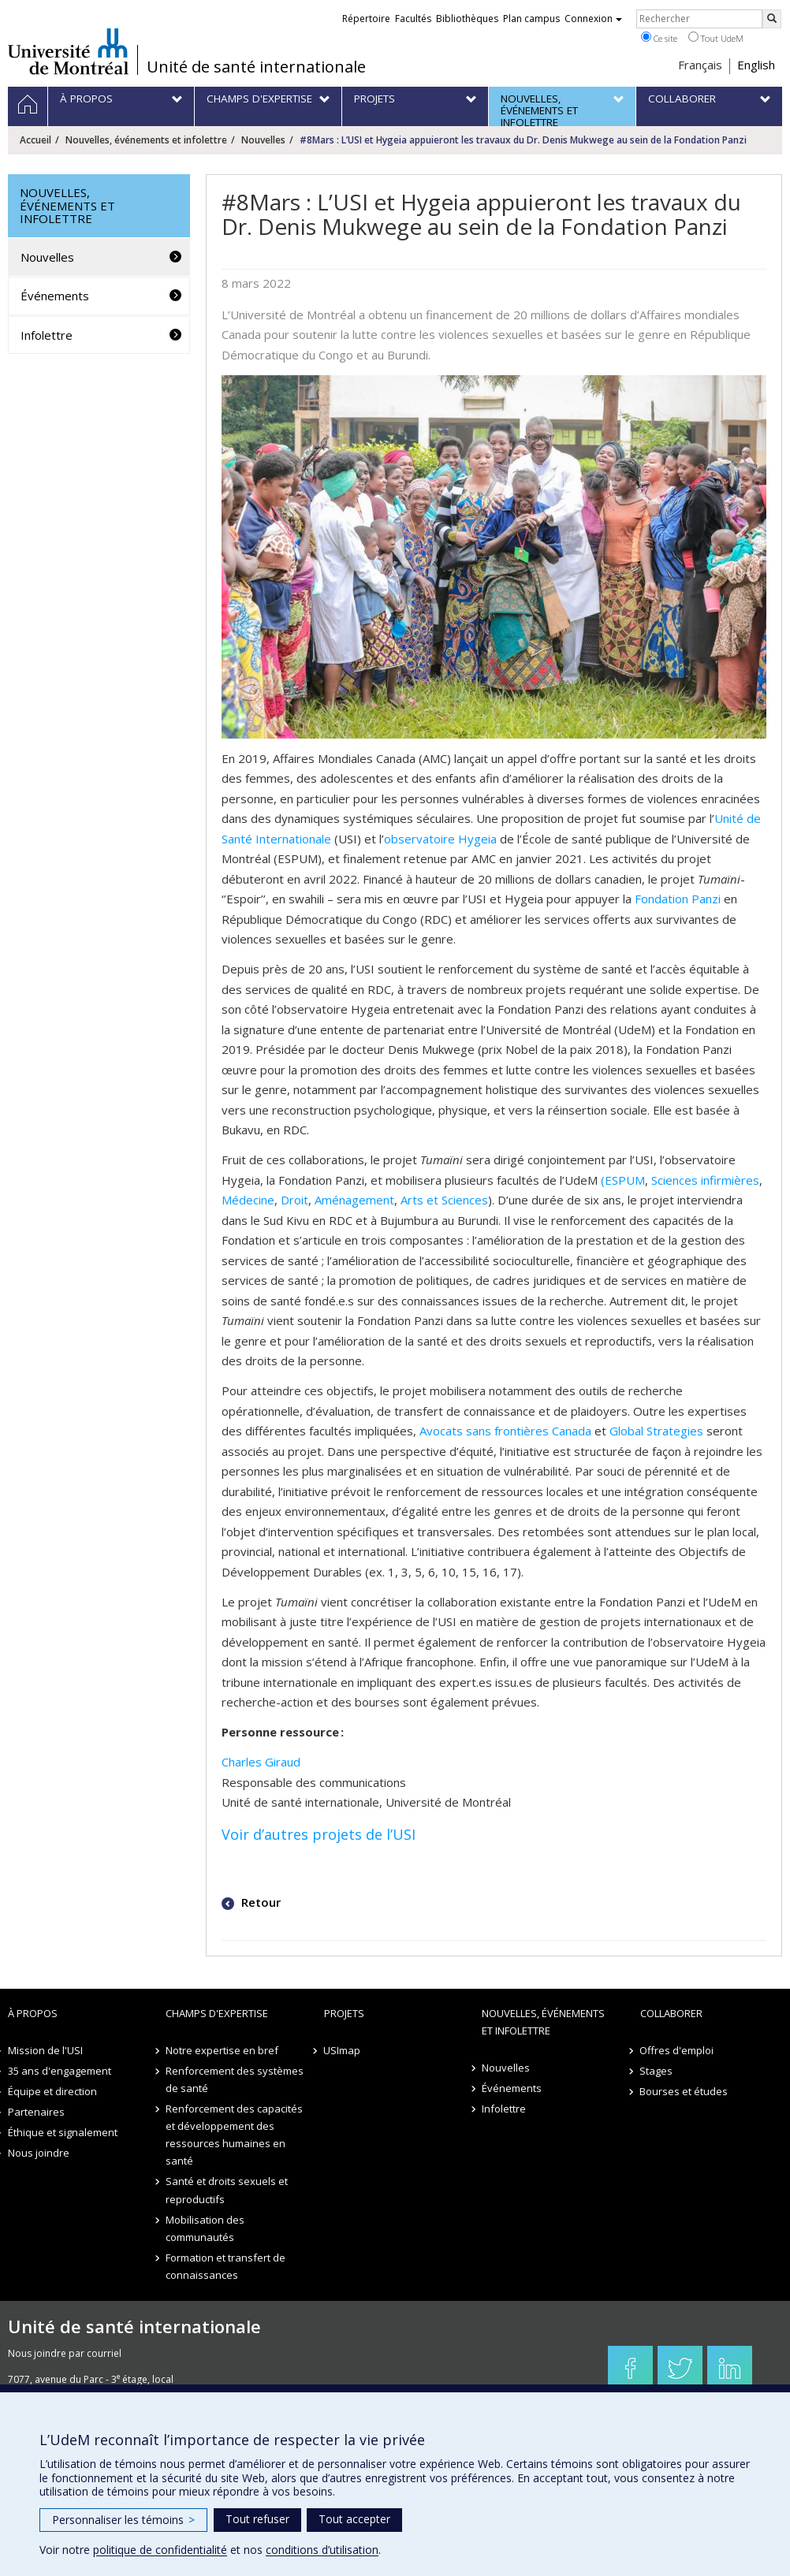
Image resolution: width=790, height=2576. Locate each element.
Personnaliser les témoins (123, 2519)
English (756, 65)
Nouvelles (263, 140)
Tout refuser (257, 2518)
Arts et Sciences (444, 1200)
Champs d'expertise (217, 2013)
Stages (656, 2071)
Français (700, 65)
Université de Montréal (68, 51)
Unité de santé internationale (256, 67)
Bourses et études (684, 2091)
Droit (294, 1200)
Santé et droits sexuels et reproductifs (227, 2190)
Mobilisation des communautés (205, 2228)
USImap (342, 2050)
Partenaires (36, 2112)
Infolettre (46, 335)
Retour (259, 1902)
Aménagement (354, 1200)
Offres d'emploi (677, 2050)
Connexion (593, 18)
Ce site (659, 38)
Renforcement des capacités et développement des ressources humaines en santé (234, 2134)
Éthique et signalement (62, 2132)
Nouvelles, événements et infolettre (146, 140)
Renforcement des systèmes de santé (235, 2079)
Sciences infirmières (705, 1180)
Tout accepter (354, 2518)
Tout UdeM (715, 38)
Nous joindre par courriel (64, 2353)
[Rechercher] (771, 18)
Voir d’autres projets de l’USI (318, 1834)
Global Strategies (656, 1431)
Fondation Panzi (678, 898)
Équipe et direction (52, 2091)
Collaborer (671, 2013)
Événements (54, 295)
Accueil (35, 140)
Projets (344, 2013)
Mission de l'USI (45, 2050)
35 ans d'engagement (59, 2071)
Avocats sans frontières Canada (505, 1431)
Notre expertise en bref (222, 2050)
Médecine (248, 1200)
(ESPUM (623, 1180)
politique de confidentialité (160, 2549)
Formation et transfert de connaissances (225, 2266)
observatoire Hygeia (440, 839)
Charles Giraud (261, 1762)
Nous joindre (38, 2153)
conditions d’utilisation (322, 2549)
